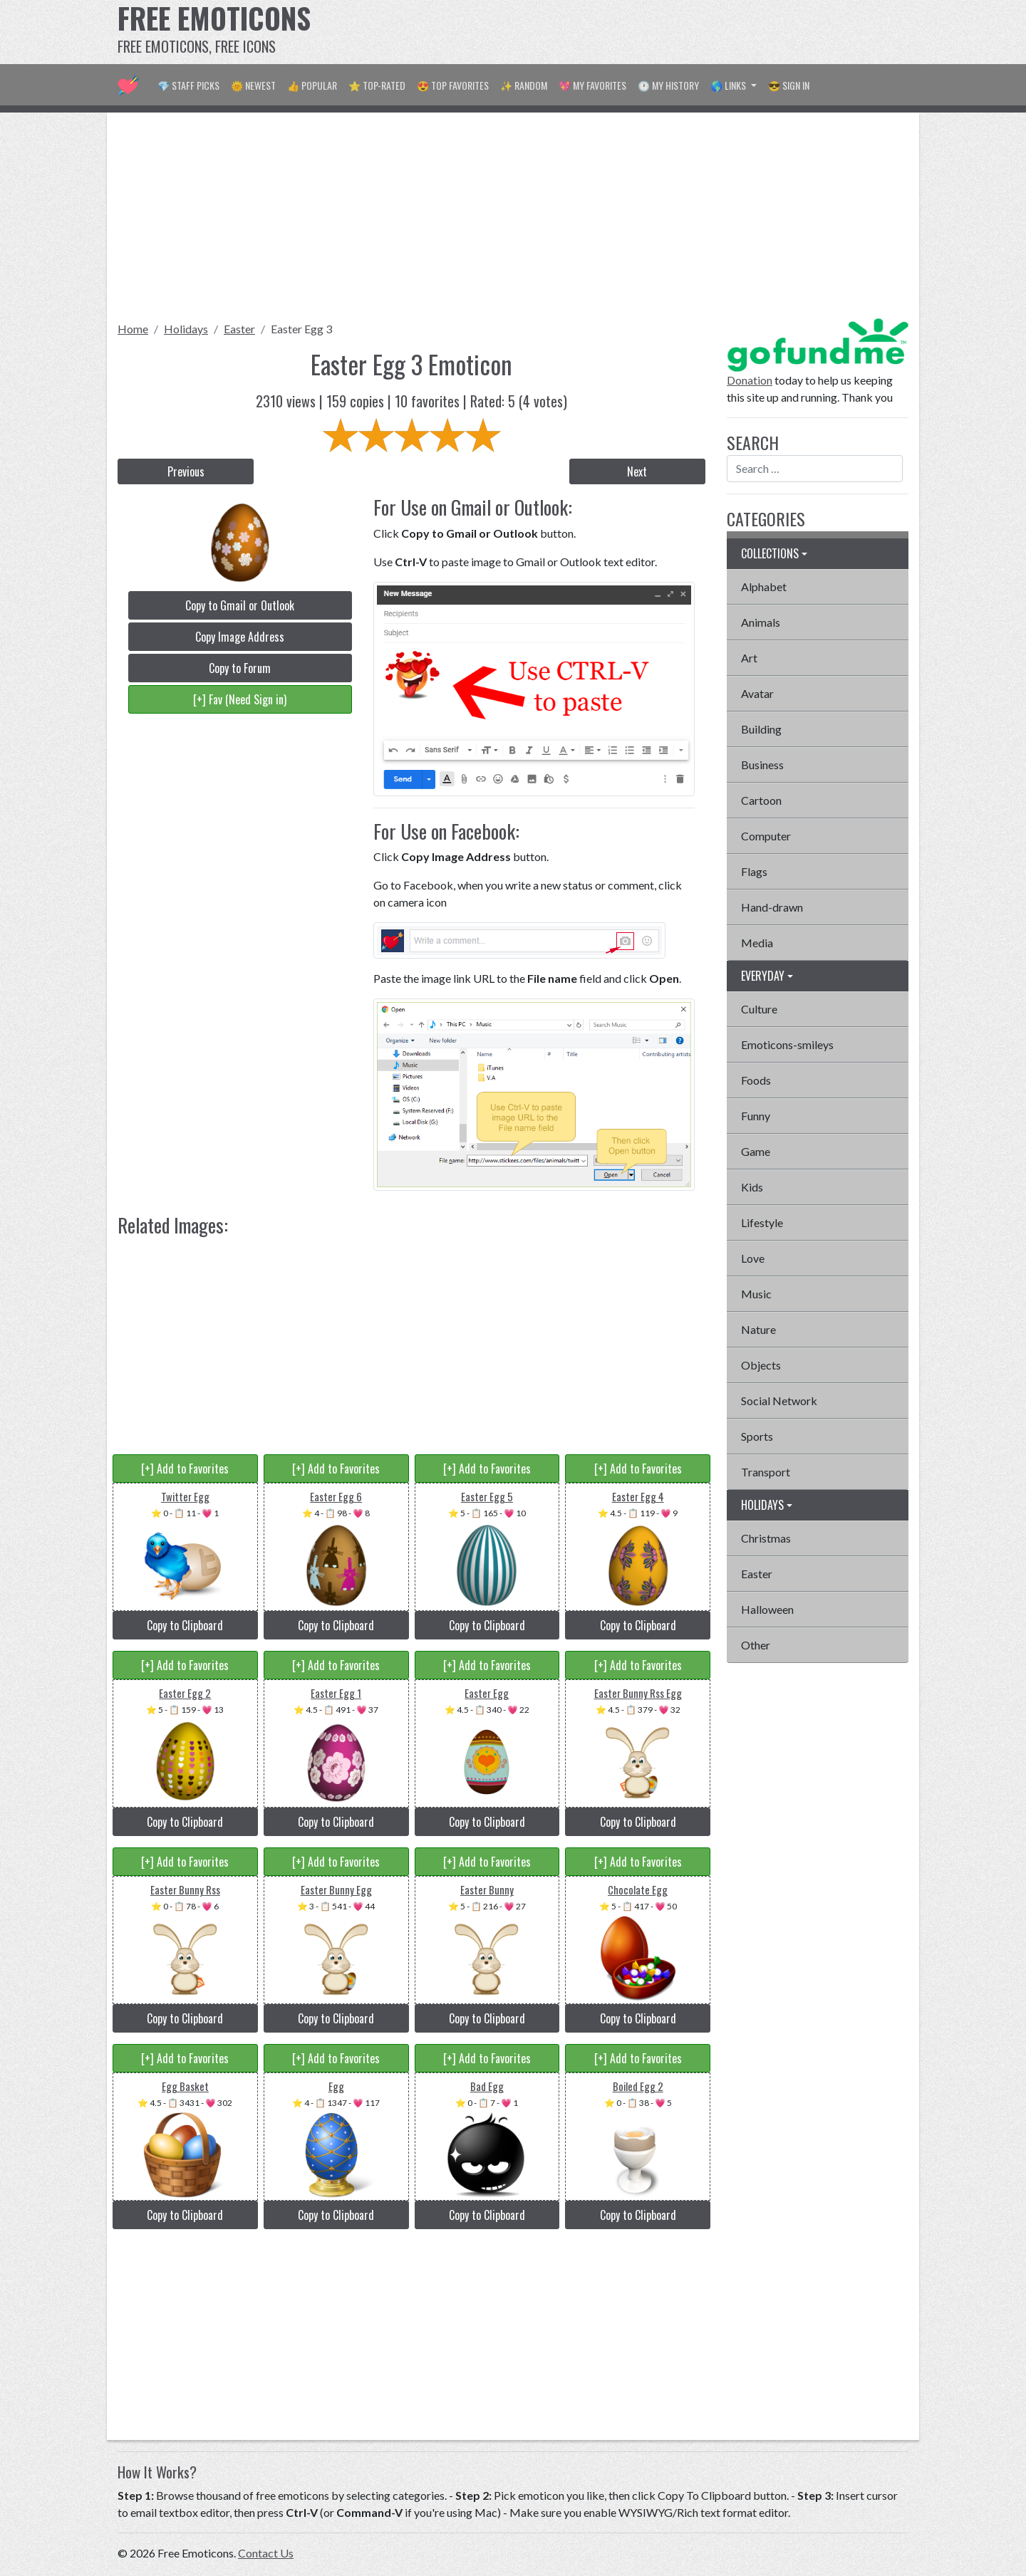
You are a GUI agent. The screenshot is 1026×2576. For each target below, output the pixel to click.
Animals (760, 622)
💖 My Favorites (592, 85)
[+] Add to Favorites (185, 1468)
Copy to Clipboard (185, 1625)
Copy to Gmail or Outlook (239, 605)
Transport (765, 1472)
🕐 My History (668, 85)
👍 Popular (312, 85)
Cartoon (761, 800)
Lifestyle (762, 1222)
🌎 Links (729, 85)
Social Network (779, 1400)
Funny (755, 1115)
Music (756, 1293)
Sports (757, 1436)
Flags (754, 871)
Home (133, 328)
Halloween (767, 1609)
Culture (759, 1009)
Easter (239, 328)
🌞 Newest (253, 85)
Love (753, 1258)
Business (762, 764)
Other (755, 1645)
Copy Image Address (239, 636)
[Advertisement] (649, 32)
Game (755, 1151)
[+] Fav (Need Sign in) (239, 699)
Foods (756, 1080)
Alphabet (764, 586)
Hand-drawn (772, 907)
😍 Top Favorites (453, 85)
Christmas (766, 1538)
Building (761, 729)
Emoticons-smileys (787, 1044)
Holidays (186, 328)
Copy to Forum (240, 668)
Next (637, 471)
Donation (749, 380)
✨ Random (523, 85)
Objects (761, 1365)
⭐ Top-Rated (376, 85)
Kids (752, 1187)
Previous (185, 471)
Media (757, 942)
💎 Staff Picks (188, 85)
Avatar (757, 693)
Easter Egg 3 (301, 328)
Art (749, 657)
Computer (766, 836)
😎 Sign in (788, 85)
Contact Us (266, 2553)
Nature (758, 1329)
